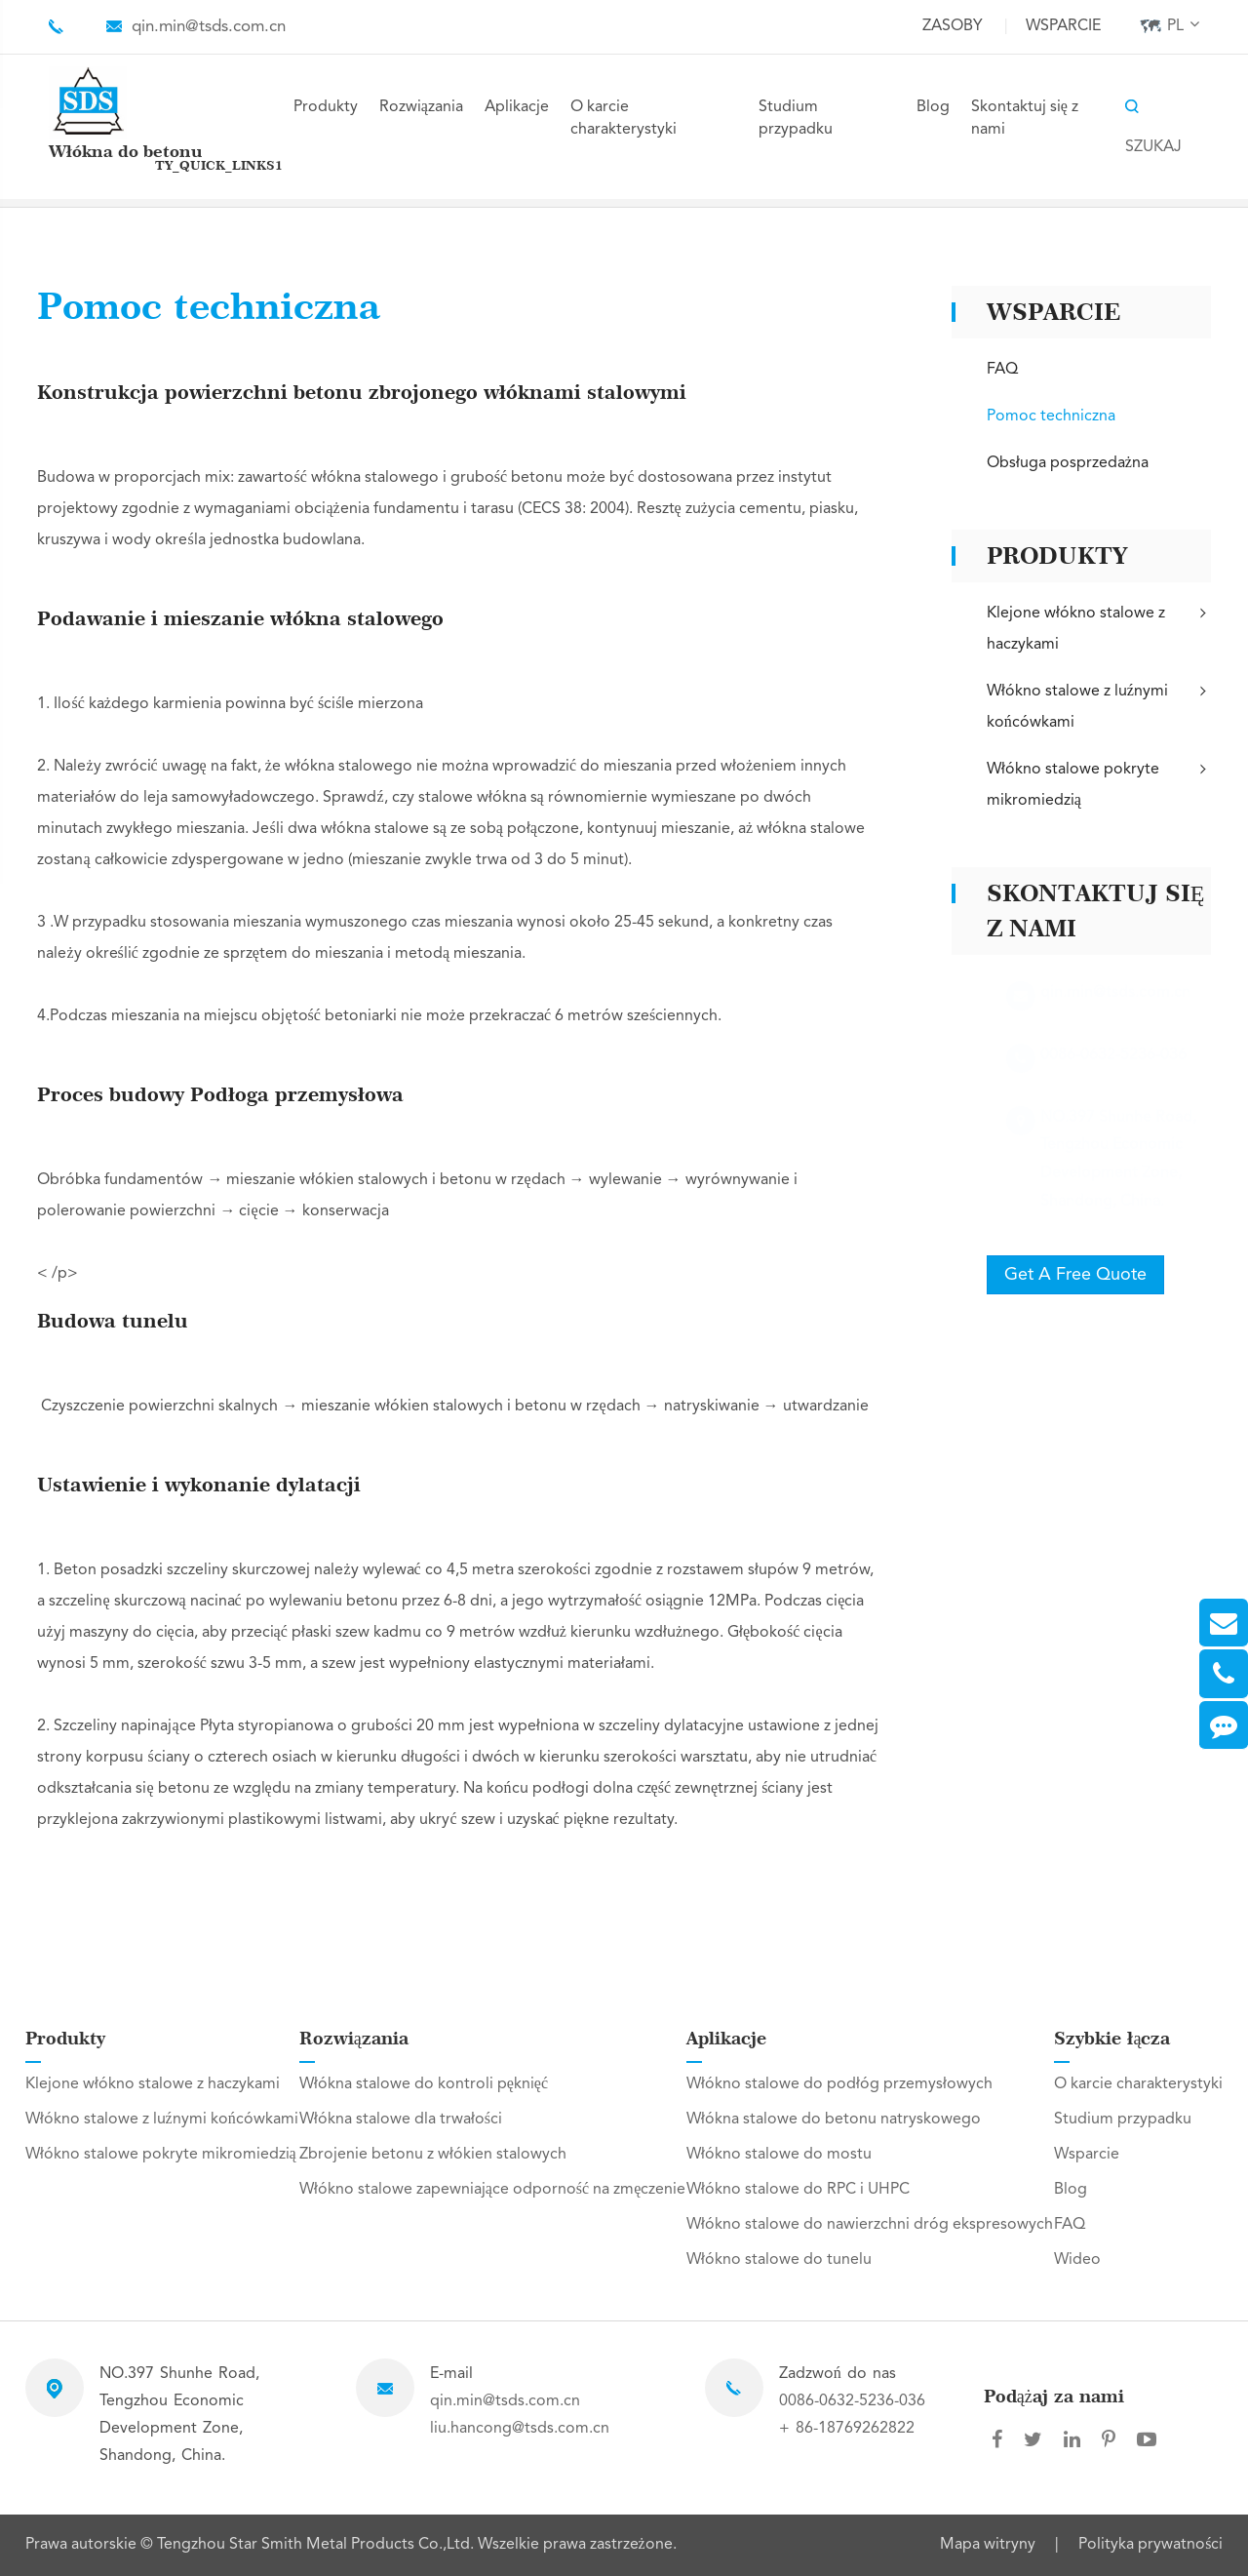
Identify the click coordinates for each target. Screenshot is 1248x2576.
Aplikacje (517, 107)
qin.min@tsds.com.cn (209, 27)
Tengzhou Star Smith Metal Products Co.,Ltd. (317, 2545)
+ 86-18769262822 (847, 2429)
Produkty (325, 107)
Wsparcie (1063, 26)
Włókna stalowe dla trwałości (400, 2119)
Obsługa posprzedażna (1068, 463)
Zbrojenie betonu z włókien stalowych (432, 2154)
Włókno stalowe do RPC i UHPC (798, 2190)
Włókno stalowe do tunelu (779, 2260)
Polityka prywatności (1150, 2545)
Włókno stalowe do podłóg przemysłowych (839, 2084)
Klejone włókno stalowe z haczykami (1099, 627)
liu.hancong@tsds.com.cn (519, 2429)
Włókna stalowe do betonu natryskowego (833, 2119)
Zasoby (952, 26)
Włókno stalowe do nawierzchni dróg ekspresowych (869, 2225)
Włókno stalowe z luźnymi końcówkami (1099, 705)
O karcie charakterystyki (623, 118)
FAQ (1002, 369)
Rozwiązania (421, 107)
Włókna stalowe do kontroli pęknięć (423, 2084)
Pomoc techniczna (1051, 416)
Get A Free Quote (1075, 1275)
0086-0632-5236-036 (852, 2401)
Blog (933, 107)
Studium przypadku (796, 118)
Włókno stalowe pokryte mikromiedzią (1099, 783)
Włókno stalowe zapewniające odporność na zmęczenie (492, 2190)
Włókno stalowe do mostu (779, 2154)
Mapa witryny (987, 2545)
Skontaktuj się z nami (1024, 118)
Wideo (1077, 2260)
